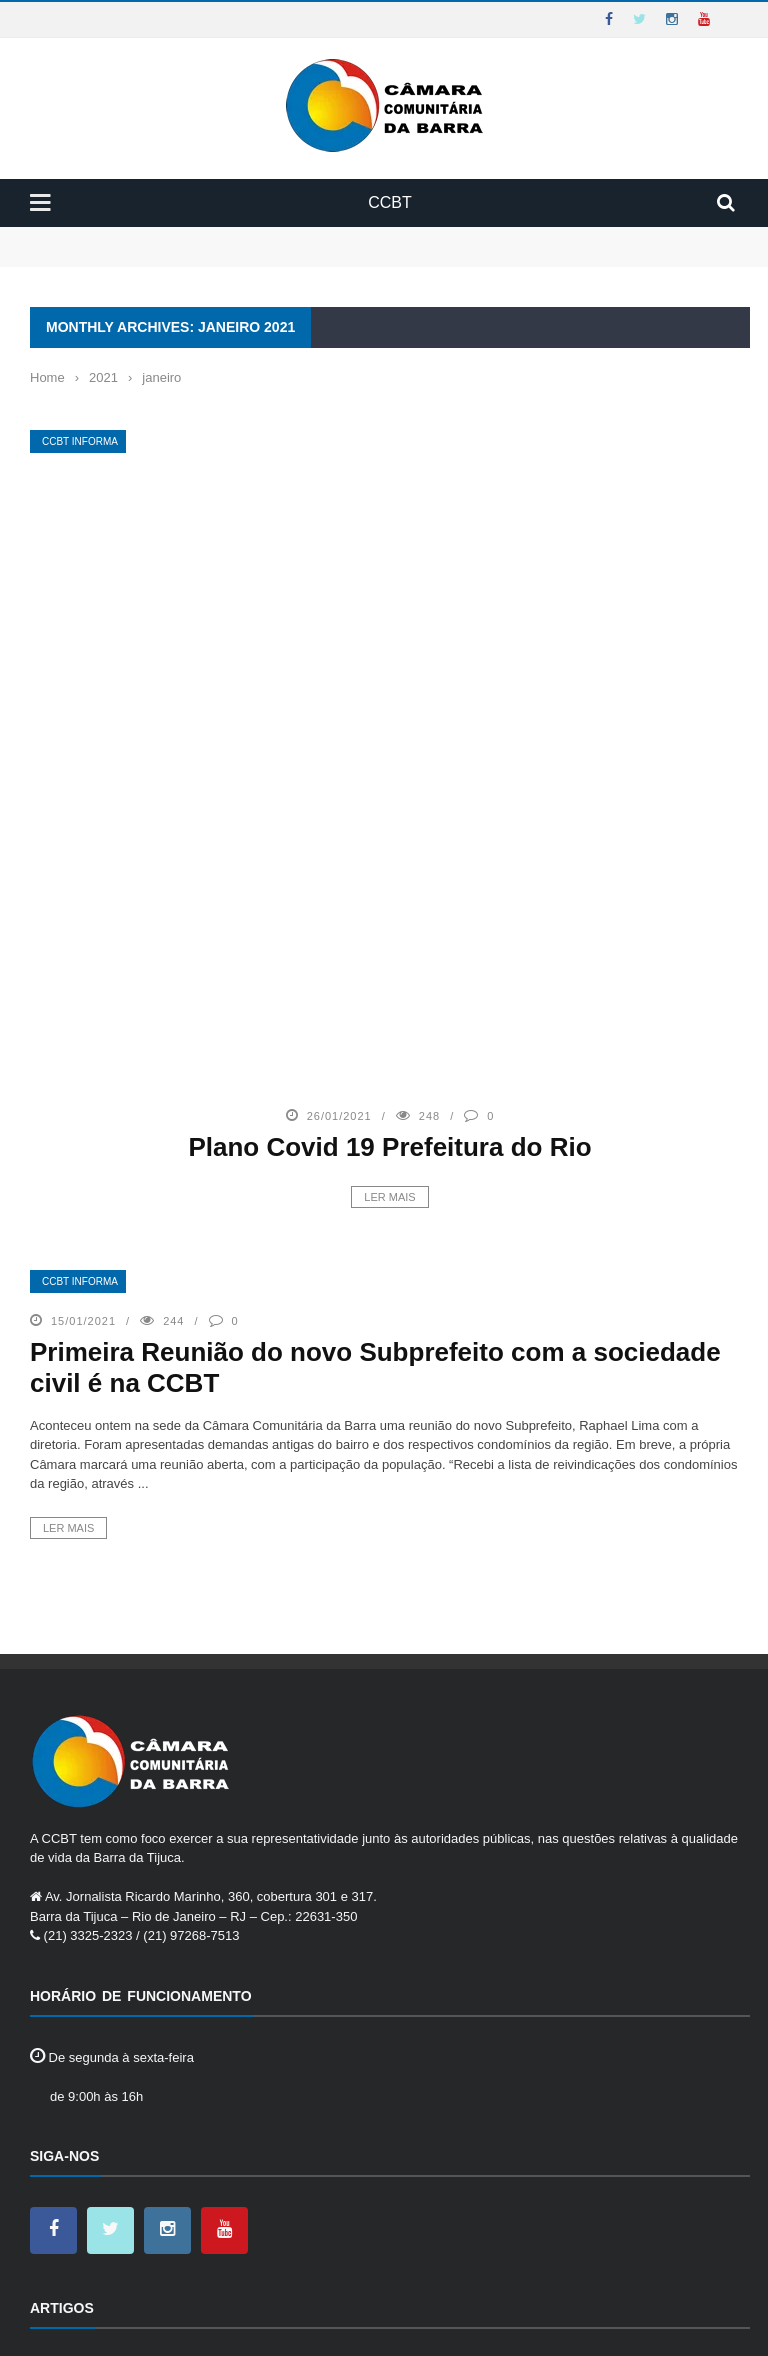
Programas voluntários (130, 2218)
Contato (205, 2325)
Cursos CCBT (105, 2163)
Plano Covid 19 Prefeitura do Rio (389, 832)
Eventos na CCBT (117, 2191)
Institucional (121, 2325)
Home (48, 2325)
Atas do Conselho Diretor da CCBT (166, 2081)
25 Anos (88, 2053)
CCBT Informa (80, 441)
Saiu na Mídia (105, 2246)
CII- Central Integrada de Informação (171, 2136)
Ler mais (389, 882)
